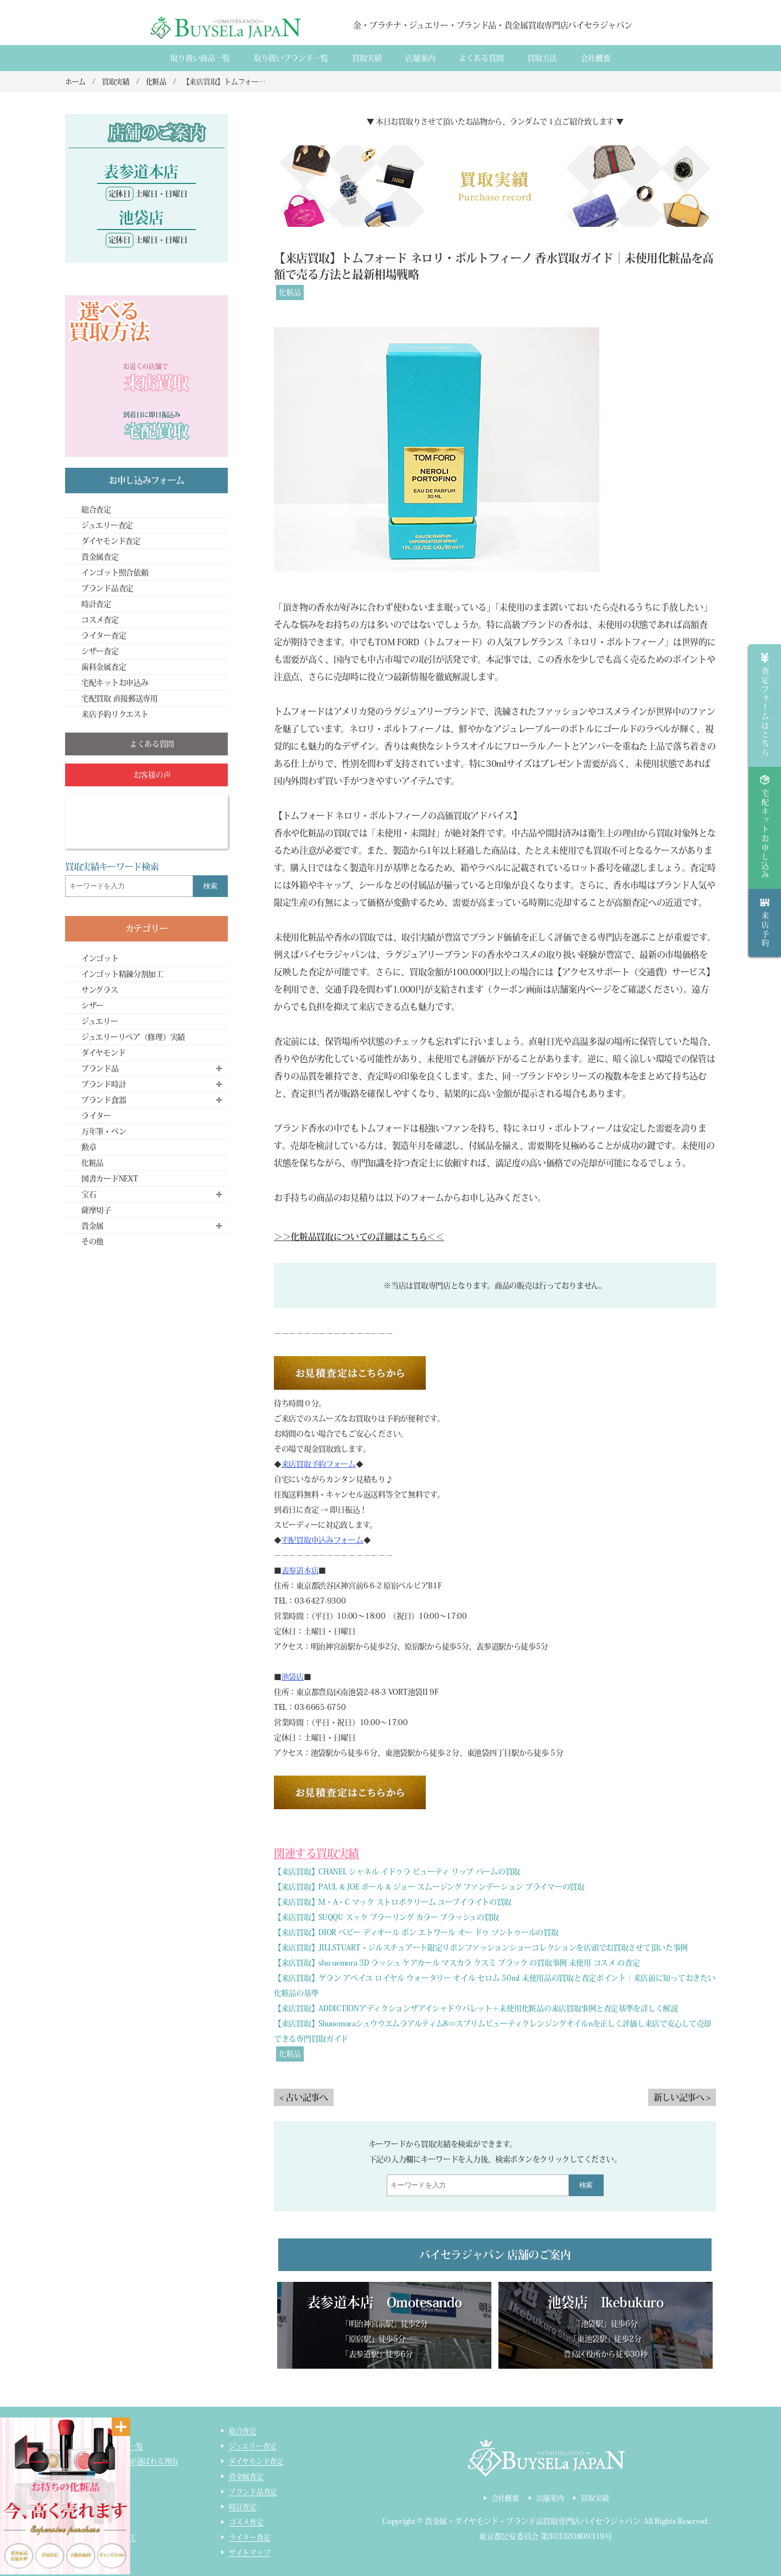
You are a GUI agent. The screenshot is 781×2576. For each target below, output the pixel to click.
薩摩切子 (96, 1210)
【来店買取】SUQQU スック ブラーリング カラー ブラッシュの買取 (386, 1917)
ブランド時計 (103, 1084)
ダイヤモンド (103, 1053)
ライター (96, 1116)
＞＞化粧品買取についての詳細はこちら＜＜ (359, 1236)
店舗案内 (420, 58)
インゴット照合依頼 (114, 572)
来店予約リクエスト (114, 714)
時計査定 (96, 604)
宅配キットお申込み (114, 682)
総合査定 (96, 509)
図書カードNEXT (109, 1178)
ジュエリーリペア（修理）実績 (133, 1037)
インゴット (100, 958)
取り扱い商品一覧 (200, 58)
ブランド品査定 (107, 588)
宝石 (88, 1194)
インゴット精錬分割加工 (122, 974)
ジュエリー (99, 1021)
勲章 (88, 1147)
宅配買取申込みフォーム (322, 1540)
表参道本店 (300, 1570)
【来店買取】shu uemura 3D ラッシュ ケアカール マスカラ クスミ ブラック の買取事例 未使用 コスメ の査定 (457, 1963)
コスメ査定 (100, 620)
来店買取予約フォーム (318, 1464)
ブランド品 (100, 1068)
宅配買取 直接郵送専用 (119, 698)
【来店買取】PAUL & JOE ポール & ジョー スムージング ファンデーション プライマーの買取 (429, 1887)
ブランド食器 (103, 1100)
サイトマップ (249, 2552)
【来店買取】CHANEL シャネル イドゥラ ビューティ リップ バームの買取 (397, 1871)
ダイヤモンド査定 (110, 541)
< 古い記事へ (303, 2097)
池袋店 (292, 1677)
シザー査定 (100, 651)
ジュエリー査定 (107, 525)
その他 (92, 1241)
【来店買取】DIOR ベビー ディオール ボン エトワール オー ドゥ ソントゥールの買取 (416, 1932)
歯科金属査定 (103, 667)
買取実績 (367, 58)
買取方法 (542, 58)
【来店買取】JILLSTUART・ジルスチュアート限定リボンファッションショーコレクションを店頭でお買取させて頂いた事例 (481, 1947)
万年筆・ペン (103, 1131)
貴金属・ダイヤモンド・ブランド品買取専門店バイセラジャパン (533, 2522)
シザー (92, 1005)
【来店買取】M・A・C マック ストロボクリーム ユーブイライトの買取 (392, 1902)
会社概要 (596, 58)
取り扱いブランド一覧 (291, 58)
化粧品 (290, 292)
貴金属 (92, 1226)
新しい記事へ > (682, 2097)
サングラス (99, 990)
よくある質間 (481, 58)
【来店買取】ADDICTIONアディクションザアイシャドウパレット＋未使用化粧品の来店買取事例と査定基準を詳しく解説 (476, 2008)
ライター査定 (103, 635)
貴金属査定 (100, 557)
